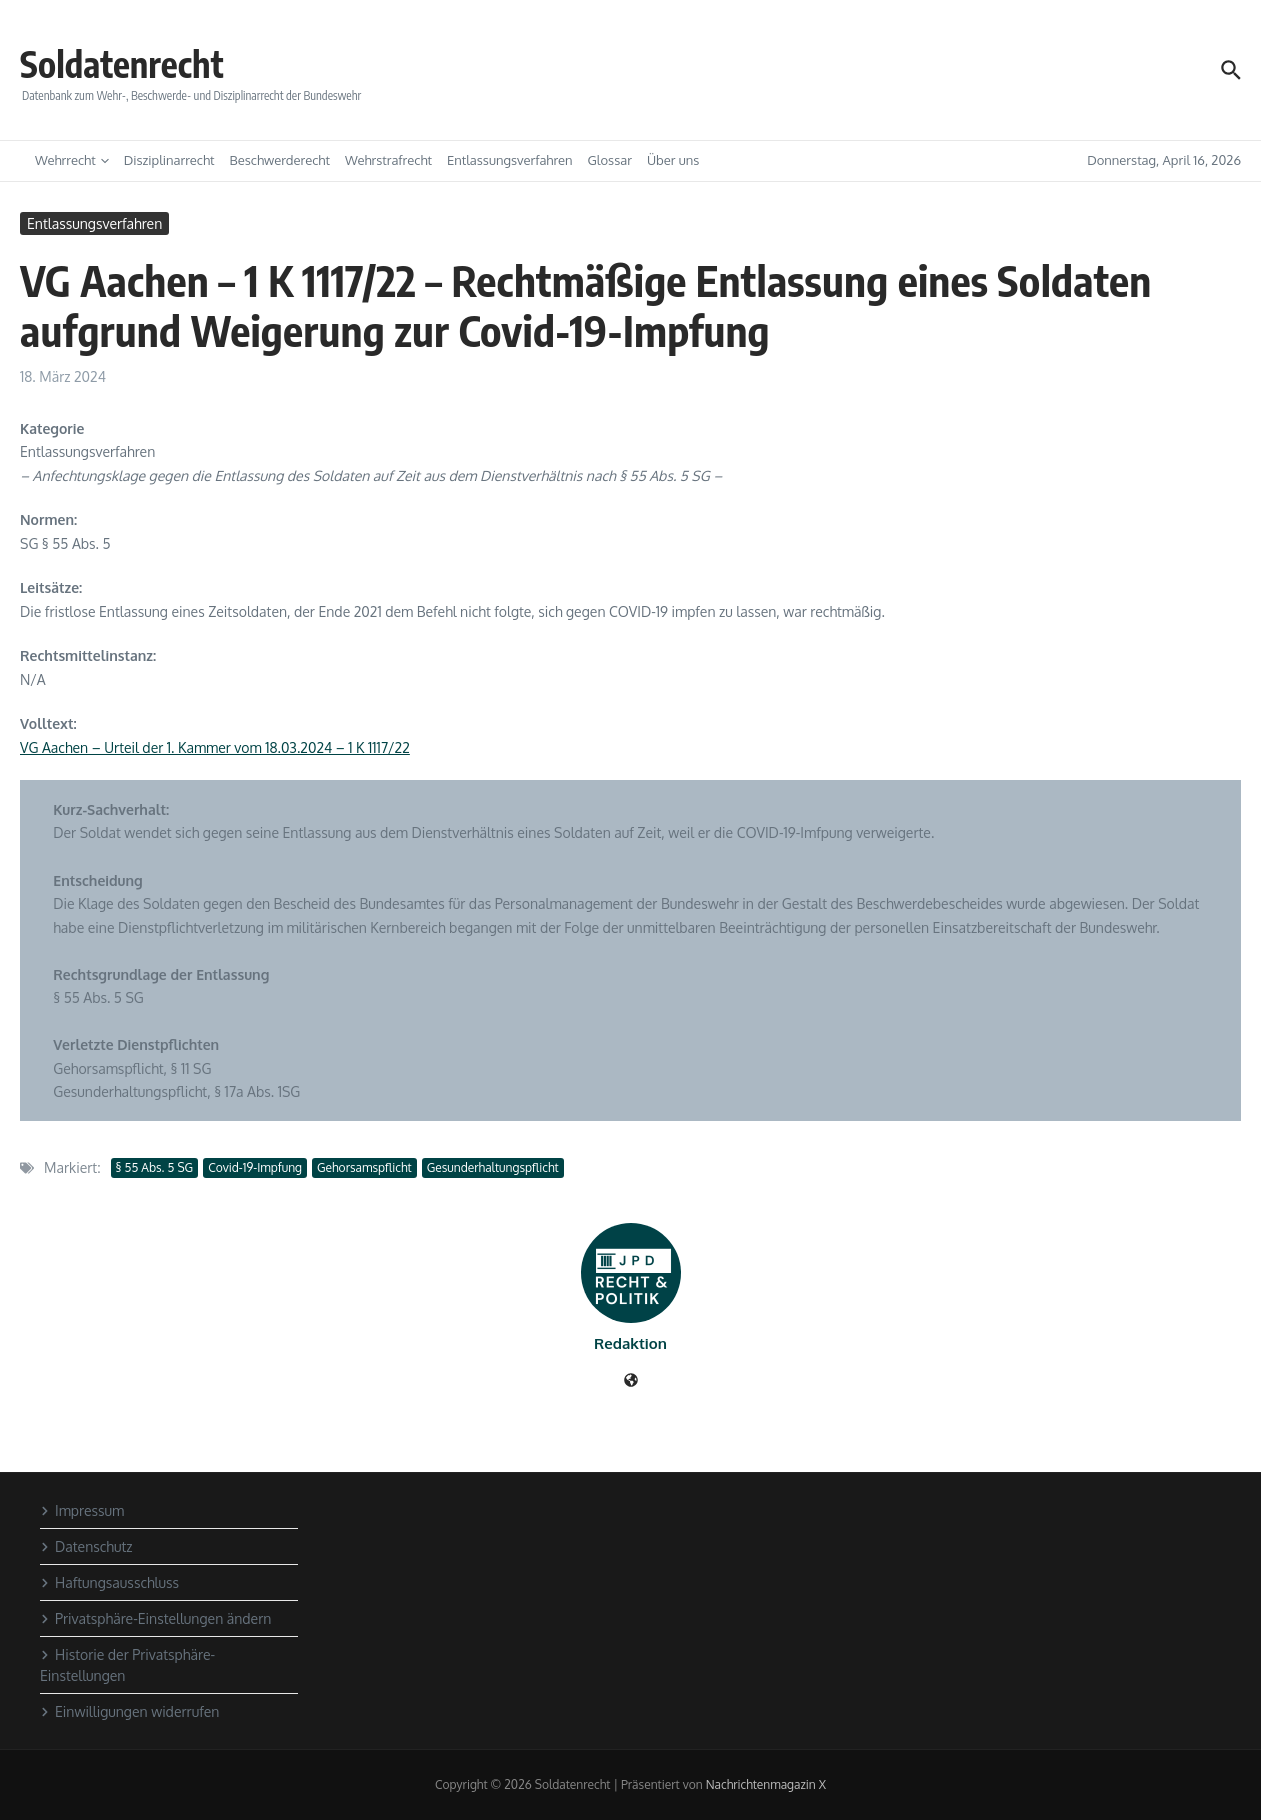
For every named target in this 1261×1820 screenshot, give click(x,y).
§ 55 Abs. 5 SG (155, 1167)
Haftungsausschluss (109, 1582)
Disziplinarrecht (169, 160)
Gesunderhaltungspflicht (493, 1167)
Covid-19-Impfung (255, 1167)
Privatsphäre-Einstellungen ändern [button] (155, 1618)
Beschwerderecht (280, 160)
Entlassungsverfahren (510, 160)
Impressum (82, 1510)
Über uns (673, 160)
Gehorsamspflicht (364, 1167)
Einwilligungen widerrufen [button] (129, 1711)
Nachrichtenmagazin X (766, 1784)
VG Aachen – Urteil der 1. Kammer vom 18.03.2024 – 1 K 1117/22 (215, 747)
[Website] (631, 1381)
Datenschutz (86, 1546)
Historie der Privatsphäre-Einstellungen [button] (127, 1665)
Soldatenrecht (135, 62)
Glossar (610, 160)
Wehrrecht (72, 160)
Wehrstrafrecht (388, 160)
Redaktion (630, 1343)
